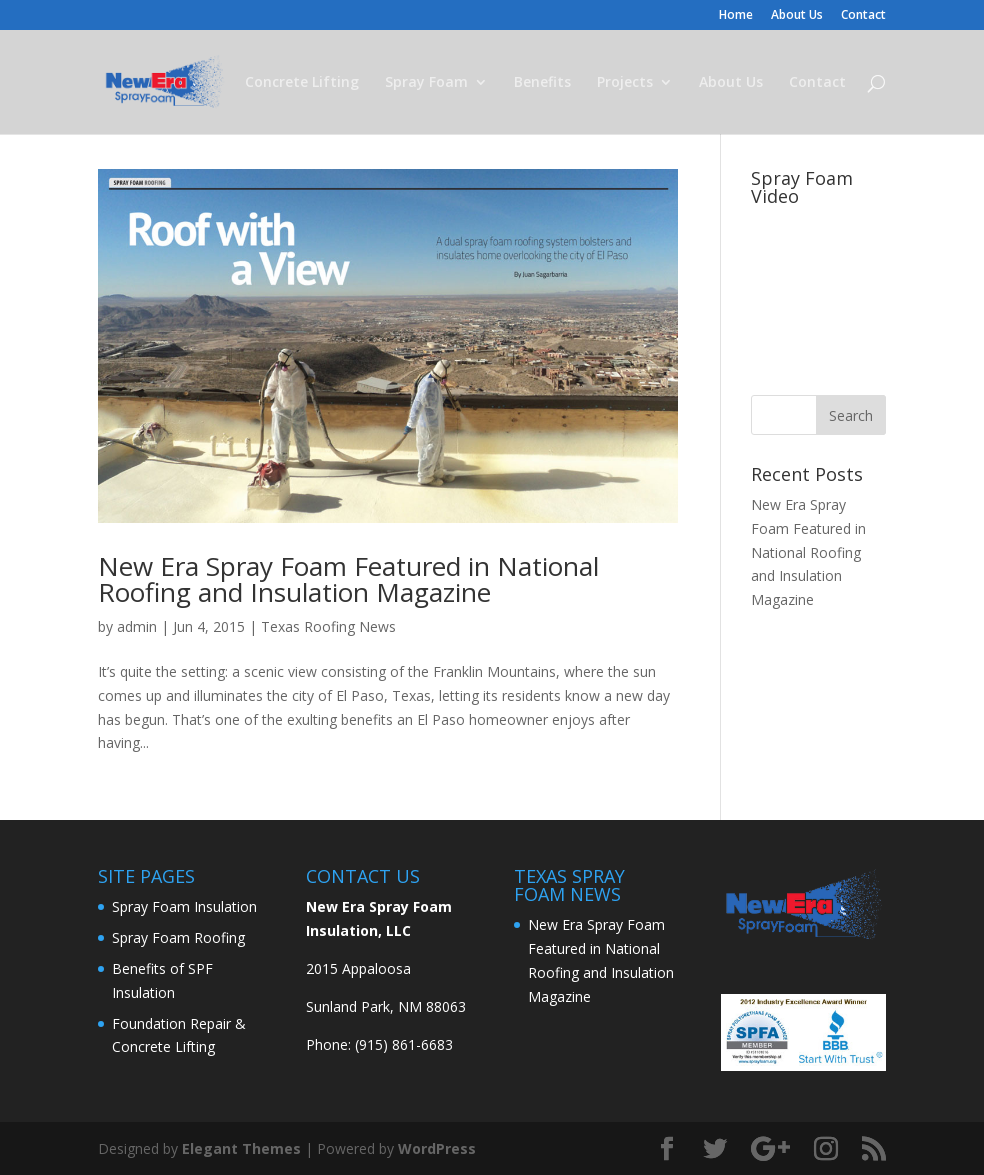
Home (736, 16)
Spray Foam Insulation (184, 906)
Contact (863, 16)
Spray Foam (426, 83)
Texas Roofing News (328, 626)
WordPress (437, 1148)
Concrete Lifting (302, 83)
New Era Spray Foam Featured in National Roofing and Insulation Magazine (348, 579)
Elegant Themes (241, 1148)
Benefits (542, 83)
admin (137, 626)
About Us (797, 16)
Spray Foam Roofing (178, 937)
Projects (625, 83)
